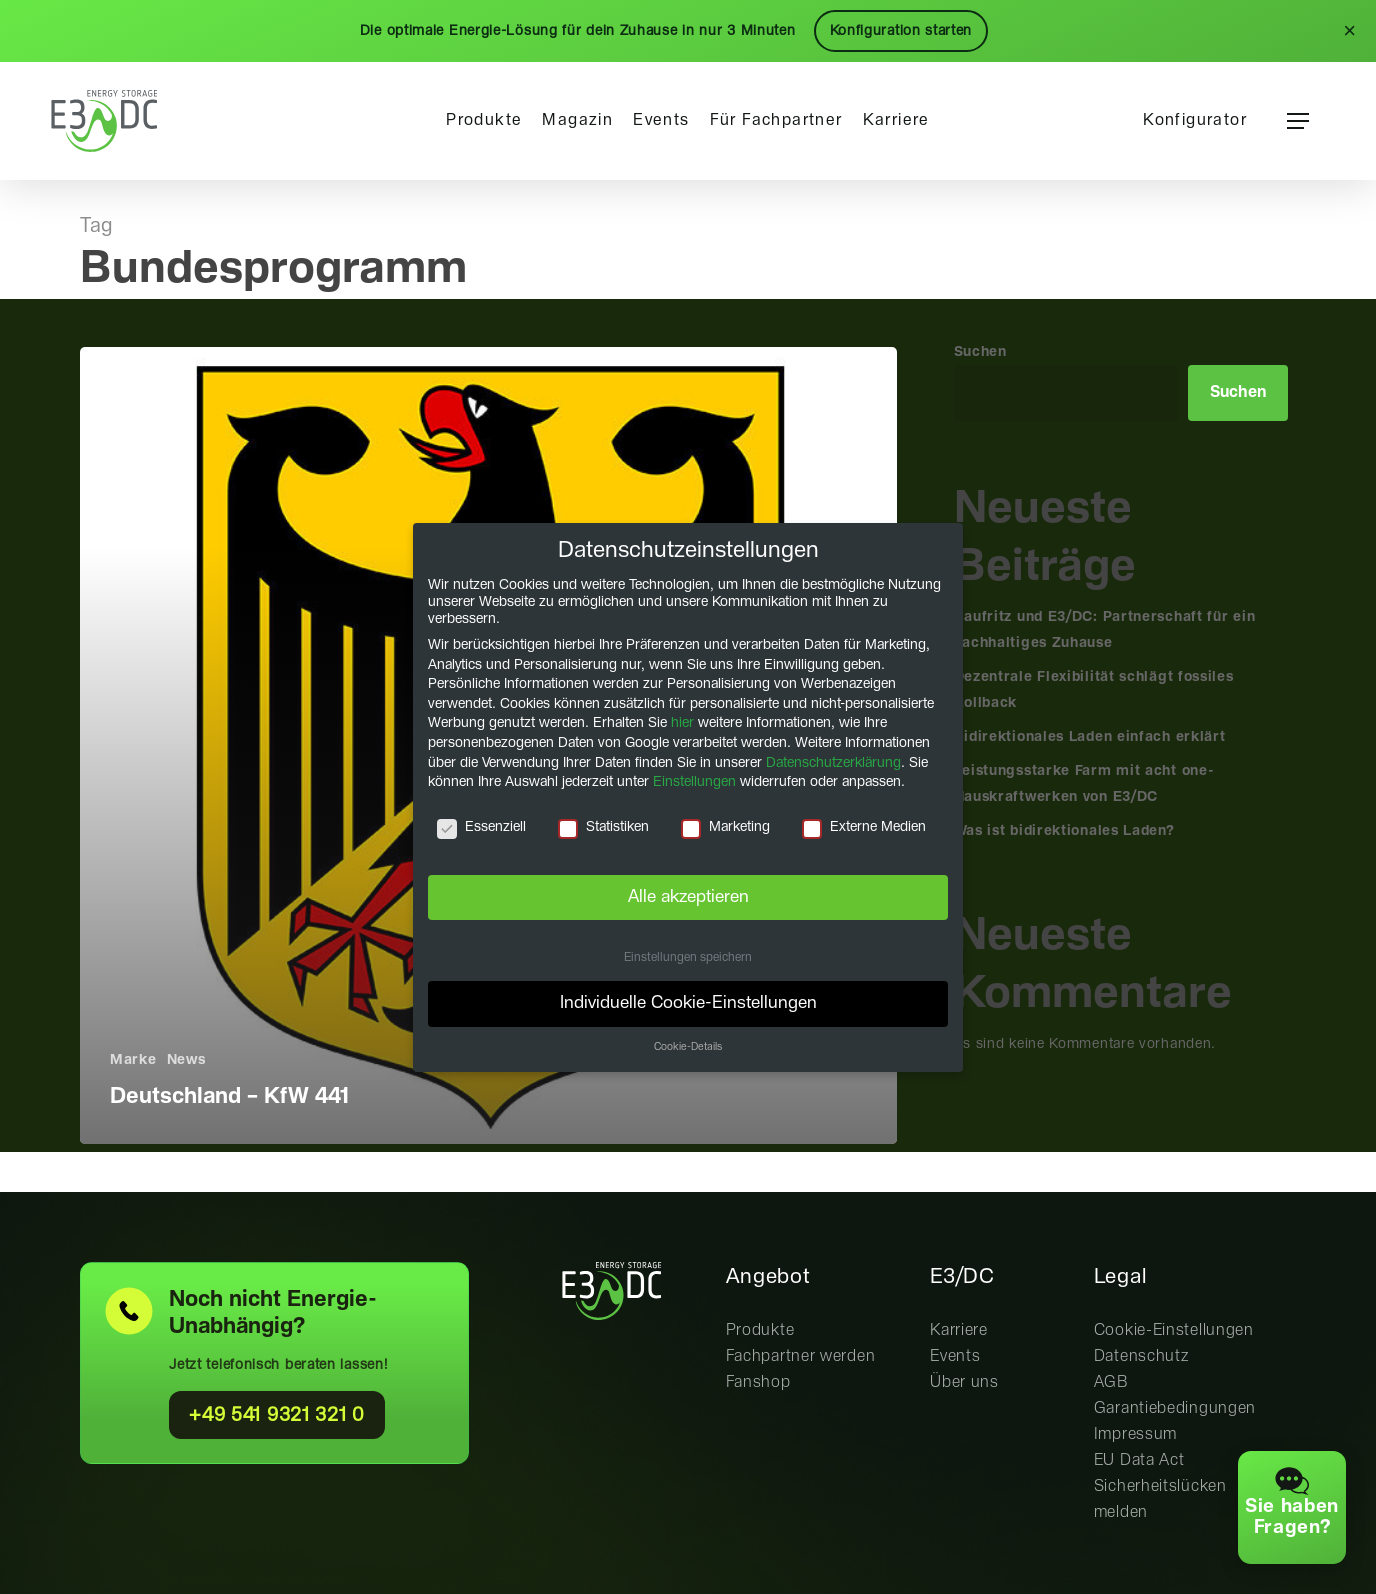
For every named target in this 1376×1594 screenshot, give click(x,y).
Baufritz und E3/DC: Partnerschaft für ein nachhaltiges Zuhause (1105, 630)
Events (955, 1356)
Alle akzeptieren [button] (688, 896)
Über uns (964, 1382)
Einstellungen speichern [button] (688, 957)
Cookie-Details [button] (688, 1047)
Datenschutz (1141, 1356)
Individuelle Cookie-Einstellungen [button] (688, 1003)
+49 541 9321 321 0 (277, 1415)
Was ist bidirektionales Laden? (1064, 831)
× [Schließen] (1349, 31)
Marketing (725, 827)
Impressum (1135, 1434)
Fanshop (758, 1382)
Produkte (760, 1330)
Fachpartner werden (801, 1356)
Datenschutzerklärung (833, 762)
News (186, 1060)
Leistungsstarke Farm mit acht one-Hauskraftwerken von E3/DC (1084, 784)
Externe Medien (864, 827)
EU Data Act (1139, 1460)
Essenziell (481, 827)
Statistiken (603, 827)
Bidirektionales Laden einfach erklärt (1090, 737)
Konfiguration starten (901, 31)
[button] (1298, 121)
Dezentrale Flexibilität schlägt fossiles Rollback (1094, 690)
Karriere (959, 1330)
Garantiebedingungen (1175, 1408)
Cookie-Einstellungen (1174, 1330)
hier (682, 723)
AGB (1111, 1382)
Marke (133, 1060)
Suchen (980, 352)
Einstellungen (694, 782)
